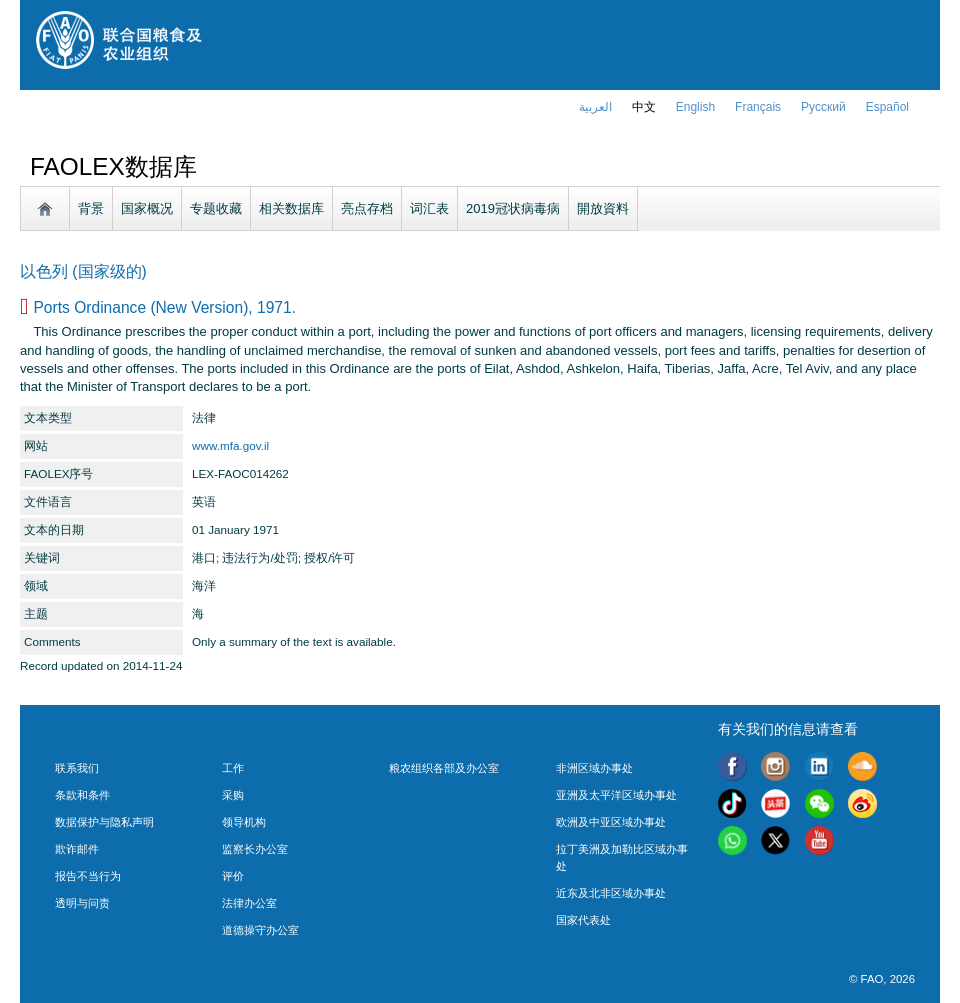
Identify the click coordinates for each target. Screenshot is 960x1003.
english (695, 107)
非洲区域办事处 (594, 768)
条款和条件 (82, 795)
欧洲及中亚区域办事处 (611, 822)
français (758, 107)
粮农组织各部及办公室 (444, 768)
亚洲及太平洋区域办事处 (616, 795)
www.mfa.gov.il (230, 445)
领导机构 (244, 822)
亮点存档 (367, 208)
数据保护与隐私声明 (104, 822)
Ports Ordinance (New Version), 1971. (164, 307)
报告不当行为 (88, 876)
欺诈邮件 (77, 849)
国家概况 (147, 208)
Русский (823, 107)
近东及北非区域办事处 (611, 893)
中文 (644, 107)
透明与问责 (82, 903)
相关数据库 (291, 208)
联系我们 (77, 768)
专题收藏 (216, 208)
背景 (91, 208)
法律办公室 (249, 903)
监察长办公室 (255, 849)
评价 (233, 876)
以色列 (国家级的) (83, 271)
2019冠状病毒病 (513, 208)
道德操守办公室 (260, 930)
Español (887, 107)
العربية (595, 107)
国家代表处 (583, 920)
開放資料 (603, 208)
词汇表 (429, 208)
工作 (233, 768)
